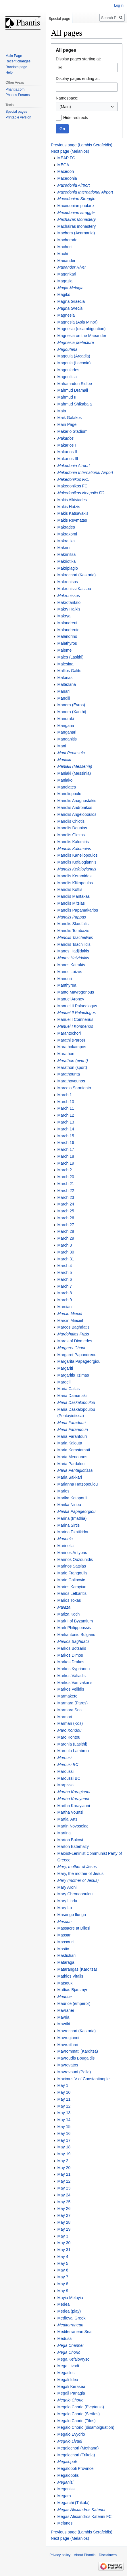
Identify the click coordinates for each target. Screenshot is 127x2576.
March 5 (64, 1272)
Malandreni (67, 623)
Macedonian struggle (76, 212)
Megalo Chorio (70, 2400)
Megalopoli (67, 2461)
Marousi (64, 1757)
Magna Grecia (69, 308)
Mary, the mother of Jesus (80, 1873)
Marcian (64, 1306)
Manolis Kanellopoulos (77, 855)
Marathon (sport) (72, 1067)
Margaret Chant (71, 1348)
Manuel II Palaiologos (76, 1012)
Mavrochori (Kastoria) (76, 2030)
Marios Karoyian (71, 1586)
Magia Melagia (70, 288)
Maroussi (65, 1771)
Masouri (64, 1921)
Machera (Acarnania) (76, 233)
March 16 (65, 1142)
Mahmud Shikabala (74, 404)
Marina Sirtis (68, 1525)
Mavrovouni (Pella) (74, 2072)
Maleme (64, 650)
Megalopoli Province (75, 2468)
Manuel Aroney (70, 999)
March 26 (65, 1218)
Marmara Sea (69, 1710)
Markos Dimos (70, 1655)
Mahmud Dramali (72, 390)
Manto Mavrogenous (75, 992)
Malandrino (67, 636)
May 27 (63, 2215)
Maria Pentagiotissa (75, 1470)
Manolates (66, 787)
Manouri (64, 978)
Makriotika (66, 561)
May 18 (63, 2147)
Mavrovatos (67, 2065)
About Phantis (84, 2555)
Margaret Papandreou (76, 1354)
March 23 (65, 1197)
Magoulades (68, 370)
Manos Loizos (69, 971)
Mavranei (65, 2010)
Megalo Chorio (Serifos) (78, 2414)
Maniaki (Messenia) (74, 766)
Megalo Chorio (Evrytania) (80, 2407)
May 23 (63, 2188)
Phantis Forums (17, 95)
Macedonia (67, 178)
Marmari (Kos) (70, 1723)
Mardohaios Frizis (73, 1334)
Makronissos (68, 595)
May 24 (63, 2195)
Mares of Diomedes (74, 1341)
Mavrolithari (67, 2044)
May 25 (63, 2202)
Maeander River (71, 267)
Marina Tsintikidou (73, 1532)
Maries (63, 1491)
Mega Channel (70, 2345)
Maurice (64, 1996)
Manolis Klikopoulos (75, 883)
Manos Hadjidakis (73, 951)
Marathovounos (71, 1081)
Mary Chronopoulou (75, 1894)
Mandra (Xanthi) (71, 711)
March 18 (65, 1156)
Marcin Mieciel (70, 1320)
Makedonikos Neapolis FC (80, 493)
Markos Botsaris (71, 1648)
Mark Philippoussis (74, 1627)
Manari (63, 691)
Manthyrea (66, 985)
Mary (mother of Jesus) (78, 1880)
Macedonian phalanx (75, 205)
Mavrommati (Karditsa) (77, 2051)
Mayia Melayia (70, 2297)
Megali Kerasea (71, 2386)
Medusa (64, 2338)
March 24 (65, 1204)
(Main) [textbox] (65, 106)
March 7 (64, 1286)
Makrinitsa (66, 554)
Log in (119, 5)
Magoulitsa (67, 376)
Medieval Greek (71, 2318)
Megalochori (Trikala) (76, 2455)
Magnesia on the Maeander (81, 335)
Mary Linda (67, 1900)
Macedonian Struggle (76, 198)
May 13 (63, 2112)
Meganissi (66, 2489)
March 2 (64, 1170)
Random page (16, 67)
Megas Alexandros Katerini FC (84, 2516)
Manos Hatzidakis (73, 958)
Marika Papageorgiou (76, 1511)
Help (9, 72)
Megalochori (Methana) (78, 2448)
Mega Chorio (68, 2352)
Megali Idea (67, 2379)
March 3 (64, 1245)
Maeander (66, 260)
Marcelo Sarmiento (74, 1088)
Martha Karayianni (73, 1805)
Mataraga (65, 1962)
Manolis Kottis (69, 889)
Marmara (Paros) (72, 1703)
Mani (61, 746)
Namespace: (67, 98)
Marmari (64, 1716)
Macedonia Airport (73, 185)
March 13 (65, 1122)
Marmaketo (67, 1696)
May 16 (63, 2133)
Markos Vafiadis (71, 1675)
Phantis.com (14, 89)
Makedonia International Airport (85, 472)
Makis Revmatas (72, 520)
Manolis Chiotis (70, 821)
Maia (61, 411)
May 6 (62, 2270)
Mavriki (63, 2024)
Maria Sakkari (69, 1477)
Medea (63, 2304)
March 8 (64, 1293)
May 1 (62, 2085)
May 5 (62, 2263)
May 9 (62, 2290)
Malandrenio (68, 629)
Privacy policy (59, 2555)
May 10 (63, 2092)
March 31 (65, 1259)
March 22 (65, 1190)
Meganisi (65, 2482)
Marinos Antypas (72, 1552)
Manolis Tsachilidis (74, 944)
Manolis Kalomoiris (74, 848)
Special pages (16, 112)
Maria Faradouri (71, 1422)
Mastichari (66, 1955)
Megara (64, 2495)
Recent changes (17, 61)
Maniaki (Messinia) (74, 773)
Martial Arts (67, 1819)
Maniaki (64, 759)
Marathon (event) (72, 1060)
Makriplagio (67, 568)
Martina (64, 1833)
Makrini (63, 547)
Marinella (65, 1545)
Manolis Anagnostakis (76, 800)
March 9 (64, 1299)
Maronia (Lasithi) (72, 1744)
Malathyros (67, 643)
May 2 (62, 2160)
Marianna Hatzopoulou (77, 1484)
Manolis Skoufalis (72, 923)
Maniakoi (65, 780)
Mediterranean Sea (74, 2331)
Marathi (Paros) (71, 1040)
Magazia (64, 281)
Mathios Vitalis (70, 1976)
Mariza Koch (68, 1614)
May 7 (62, 2277)
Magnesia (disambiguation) (81, 328)
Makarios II (67, 451)
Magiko (63, 294)
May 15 (63, 2126)
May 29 (63, 2229)
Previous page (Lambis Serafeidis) (81, 145)
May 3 (62, 2236)
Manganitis (67, 739)
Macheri (64, 246)
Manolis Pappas (71, 917)
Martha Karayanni (73, 1798)
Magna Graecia (71, 301)
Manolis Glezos (71, 834)
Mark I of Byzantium (75, 1621)
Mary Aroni (66, 1887)
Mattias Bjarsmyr (72, 1989)
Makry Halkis (68, 609)
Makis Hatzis (68, 506)
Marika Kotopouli (72, 1498)
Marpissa (65, 1785)
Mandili (63, 698)
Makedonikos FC (72, 486)
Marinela (65, 1538)
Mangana (65, 725)
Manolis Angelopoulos (76, 814)
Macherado (67, 240)
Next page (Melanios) (70, 151)
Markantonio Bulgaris (76, 1634)
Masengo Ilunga (71, 1914)
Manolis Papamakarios (77, 910)
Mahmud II (66, 397)
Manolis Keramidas (74, 876)
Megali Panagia (71, 2393)
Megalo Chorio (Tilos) (76, 2420)
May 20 (63, 2167)
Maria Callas (68, 1388)
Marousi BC (67, 1764)
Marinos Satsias (71, 1566)
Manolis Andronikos (74, 807)
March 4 (64, 1265)
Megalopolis (68, 2475)
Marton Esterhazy (73, 1846)
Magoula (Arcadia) (73, 356)
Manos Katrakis (71, 964)
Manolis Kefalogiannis (76, 862)
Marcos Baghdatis (73, 1327)
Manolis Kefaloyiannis (76, 869)
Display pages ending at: (78, 78)
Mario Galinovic (71, 1580)
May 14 (63, 2119)
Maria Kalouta (69, 1443)
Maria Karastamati (73, 1450)
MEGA (63, 164)
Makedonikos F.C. (73, 479)
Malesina (65, 664)
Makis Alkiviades (72, 499)
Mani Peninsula (71, 753)
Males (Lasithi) (70, 657)
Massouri (65, 1942)
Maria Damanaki (71, 1395)
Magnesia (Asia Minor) (77, 322)
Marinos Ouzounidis (75, 1559)
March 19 (65, 1163)
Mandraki (65, 718)
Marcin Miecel (69, 1313)
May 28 (63, 2222)
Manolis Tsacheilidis (75, 937)
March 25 (65, 1211)
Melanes (64, 2523)
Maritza (63, 1607)
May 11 (63, 2099)
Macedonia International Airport (85, 192)
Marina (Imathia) (71, 1518)
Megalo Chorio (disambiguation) (85, 2427)
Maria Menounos (72, 1456)
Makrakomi (67, 534)
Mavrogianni (68, 2037)
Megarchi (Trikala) (73, 2502)
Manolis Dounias (72, 828)
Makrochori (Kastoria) (76, 575)
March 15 (65, 1136)
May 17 (63, 2140)
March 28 (65, 1231)
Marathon (65, 1053)
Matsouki (65, 1983)
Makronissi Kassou (74, 588)
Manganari (66, 732)
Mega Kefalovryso (73, 2359)
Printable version (18, 117)
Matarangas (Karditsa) (77, 1969)
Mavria (63, 2017)
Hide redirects (75, 117)
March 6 (64, 1279)
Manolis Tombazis (73, 930)
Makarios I (66, 445)
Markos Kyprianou (73, 1668)
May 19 (63, 2154)
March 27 (65, 1224)
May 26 (63, 2208)
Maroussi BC (68, 1778)
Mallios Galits (69, 670)
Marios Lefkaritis (71, 1593)
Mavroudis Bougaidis (76, 2058)
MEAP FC (66, 158)
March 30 (65, 1252)
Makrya (63, 616)
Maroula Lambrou (73, 1750)
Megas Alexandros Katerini (81, 2509)
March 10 (65, 1101)
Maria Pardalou (70, 1463)
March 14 (65, 1129)
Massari (64, 1935)
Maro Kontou (68, 1737)
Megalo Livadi (69, 2441)
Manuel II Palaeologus (77, 1006)
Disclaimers (108, 2555)
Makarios (65, 438)
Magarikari (66, 274)
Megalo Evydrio (71, 2434)
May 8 (62, 2284)
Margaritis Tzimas (73, 1375)
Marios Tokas (69, 1600)
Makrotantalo (68, 602)
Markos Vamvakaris (74, 1682)
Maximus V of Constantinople (83, 2079)
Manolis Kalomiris (73, 841)
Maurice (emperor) (73, 2003)
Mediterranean (70, 2325)
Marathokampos (71, 1046)
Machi (62, 253)
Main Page (66, 424)
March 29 (65, 1238)
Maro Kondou (69, 1730)
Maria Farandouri (72, 1429)
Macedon (65, 171)
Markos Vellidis (70, 1689)
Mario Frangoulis (72, 1573)
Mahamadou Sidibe (74, 383)
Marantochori (69, 1033)
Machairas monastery (76, 226)
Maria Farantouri (72, 1436)
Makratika (66, 541)
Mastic (63, 1949)
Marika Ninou (69, 1504)
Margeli (63, 1382)
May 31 (63, 2249)
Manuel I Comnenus (75, 1019)
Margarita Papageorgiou (78, 1361)
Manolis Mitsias (71, 903)
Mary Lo (64, 1907)
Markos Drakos (70, 1662)
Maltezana (66, 684)
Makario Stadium (72, 431)
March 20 (65, 1176)
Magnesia (66, 315)
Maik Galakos (69, 417)
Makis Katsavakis (72, 513)
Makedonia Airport (73, 465)
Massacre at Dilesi (73, 1928)
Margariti (65, 1368)
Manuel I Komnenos (75, 1026)
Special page (59, 18)
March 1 (64, 1094)
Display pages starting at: (78, 59)
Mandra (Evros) (71, 705)
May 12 (63, 2106)
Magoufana (67, 349)
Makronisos (67, 581)
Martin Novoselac (72, 1826)
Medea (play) (69, 2311)
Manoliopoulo (69, 793)
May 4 (62, 2256)
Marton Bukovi (70, 1840)
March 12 (65, 1115)
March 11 (65, 1108)
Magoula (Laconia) (74, 363)
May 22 (63, 2181)
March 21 (65, 1183)
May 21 (63, 2174)
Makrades (66, 527)
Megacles (65, 2372)
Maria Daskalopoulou (76, 1402)
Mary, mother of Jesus (77, 1866)
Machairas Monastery (76, 219)
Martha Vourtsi (70, 1812)
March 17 (65, 1149)
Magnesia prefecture (75, 342)
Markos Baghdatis (73, 1641)
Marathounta (68, 1074)
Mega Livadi (68, 2365)
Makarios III (67, 458)
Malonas (64, 677)
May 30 (63, 2242)
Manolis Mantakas (73, 896)
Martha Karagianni (73, 1792)
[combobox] (87, 106)
